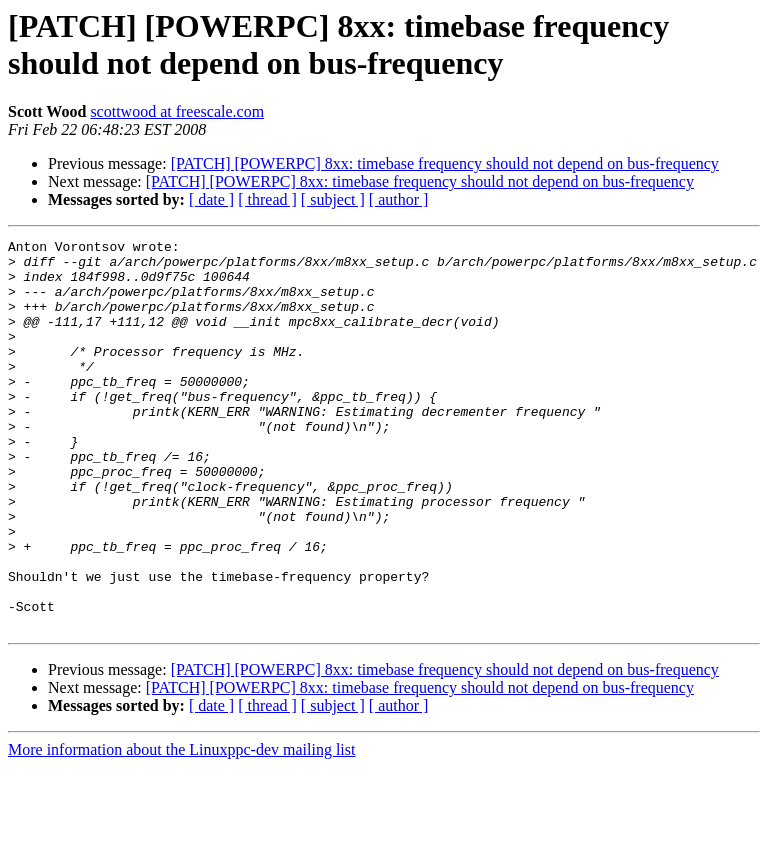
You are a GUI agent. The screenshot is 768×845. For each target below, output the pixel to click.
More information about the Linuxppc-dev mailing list (181, 827)
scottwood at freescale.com (177, 111)
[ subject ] (333, 199)
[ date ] (211, 199)
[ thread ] (267, 199)
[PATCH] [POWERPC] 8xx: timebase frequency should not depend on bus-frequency (445, 163)
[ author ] (399, 199)
